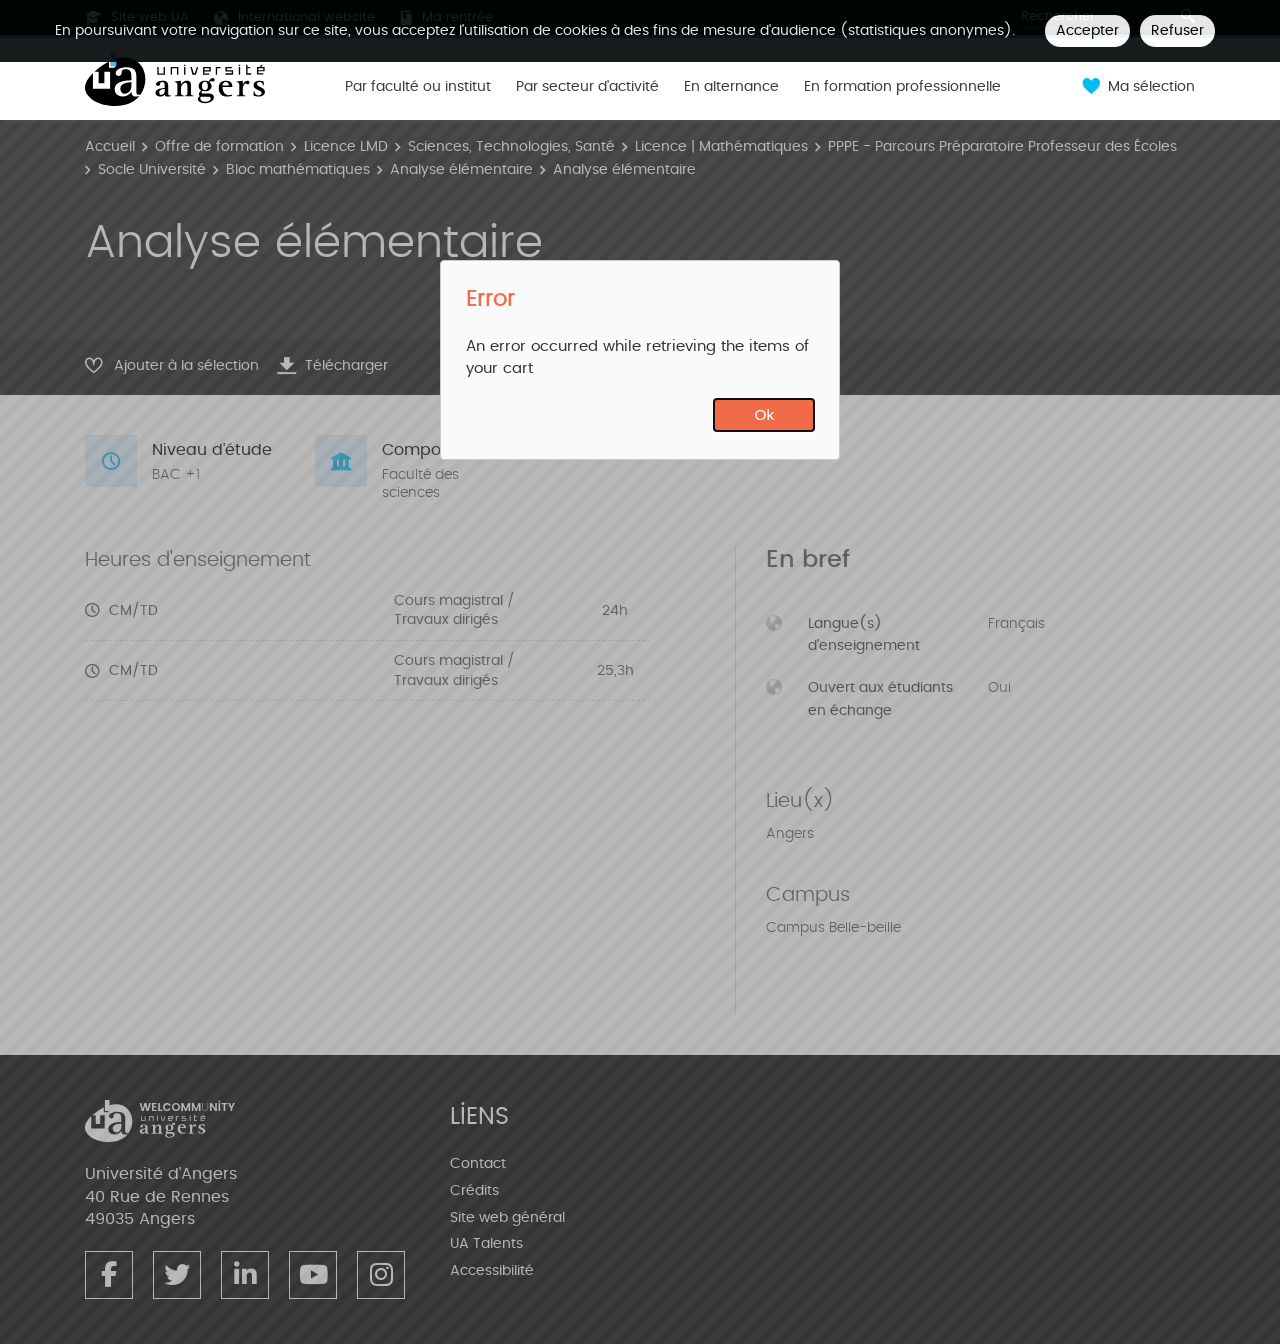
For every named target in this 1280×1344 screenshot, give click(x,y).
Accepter (1087, 30)
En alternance (731, 87)
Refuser (1177, 30)
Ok (765, 414)
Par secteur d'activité (587, 87)
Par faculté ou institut (418, 87)
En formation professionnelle (902, 87)
